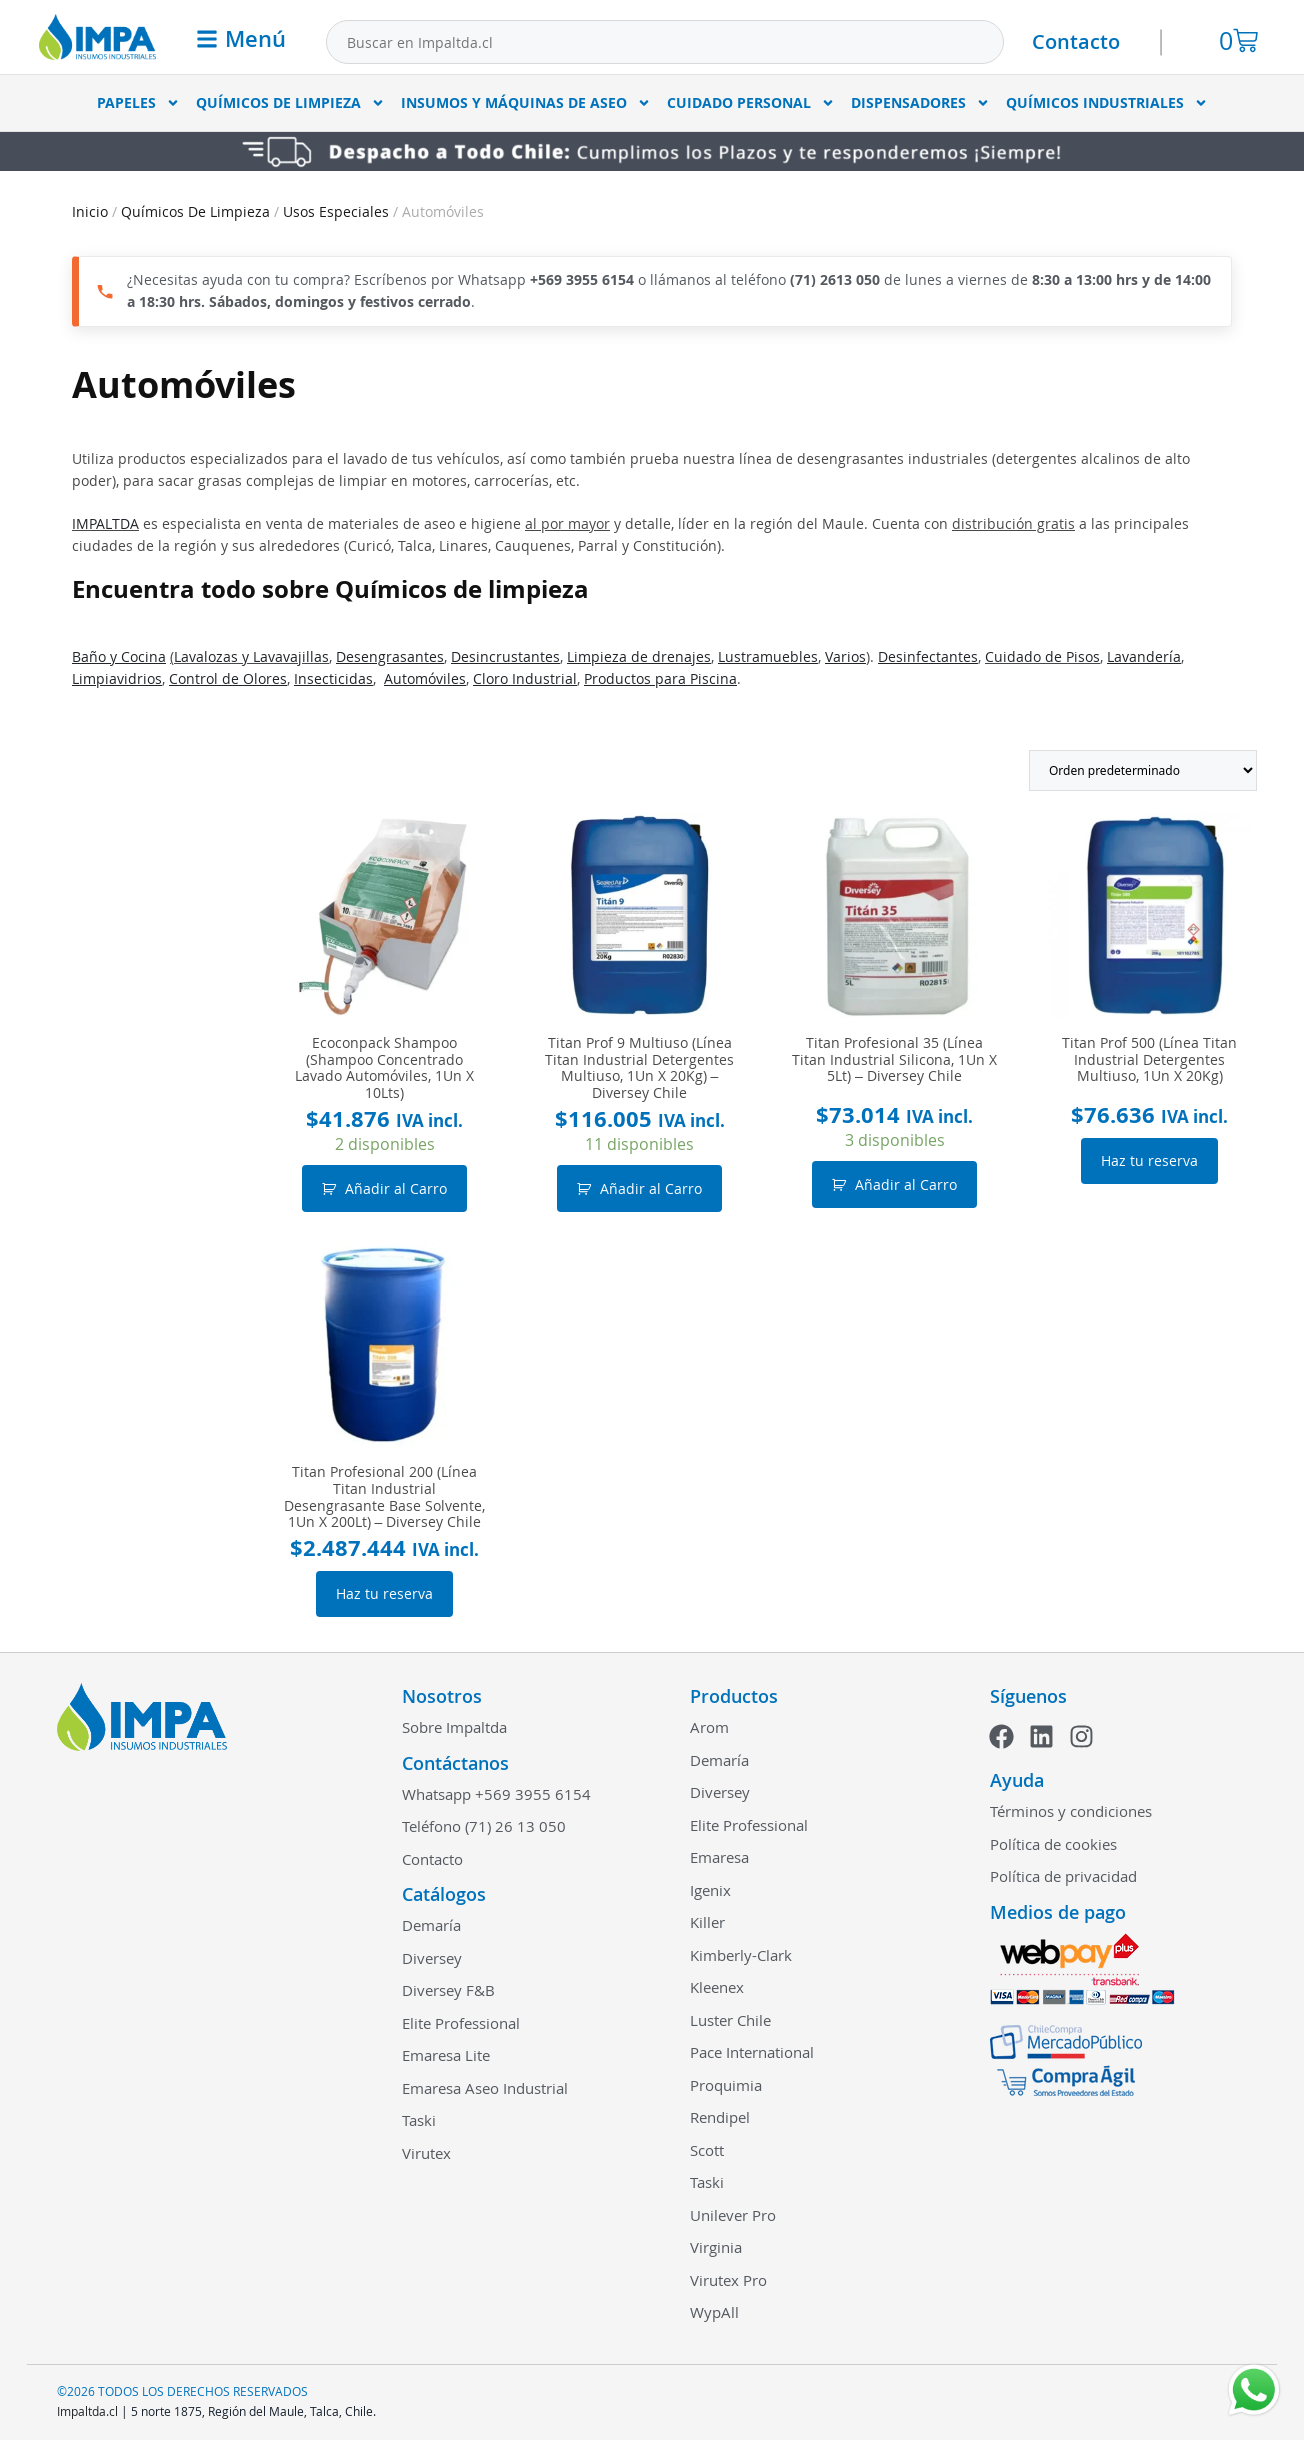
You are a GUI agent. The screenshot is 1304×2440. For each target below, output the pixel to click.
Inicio (90, 211)
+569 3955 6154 (582, 279)
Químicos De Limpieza (290, 103)
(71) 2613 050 (835, 279)
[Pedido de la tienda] (1143, 770)
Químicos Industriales (1107, 103)
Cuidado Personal (751, 103)
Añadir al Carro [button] (396, 1188)
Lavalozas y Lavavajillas (251, 656)
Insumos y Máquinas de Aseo (526, 103)
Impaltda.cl (87, 2411)
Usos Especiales (336, 211)
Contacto (1076, 41)
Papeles (138, 103)
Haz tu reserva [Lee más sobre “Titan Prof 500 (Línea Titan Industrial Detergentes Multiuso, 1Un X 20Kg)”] (1149, 1160)
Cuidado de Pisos (1042, 656)
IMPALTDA (105, 523)
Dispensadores (920, 103)
